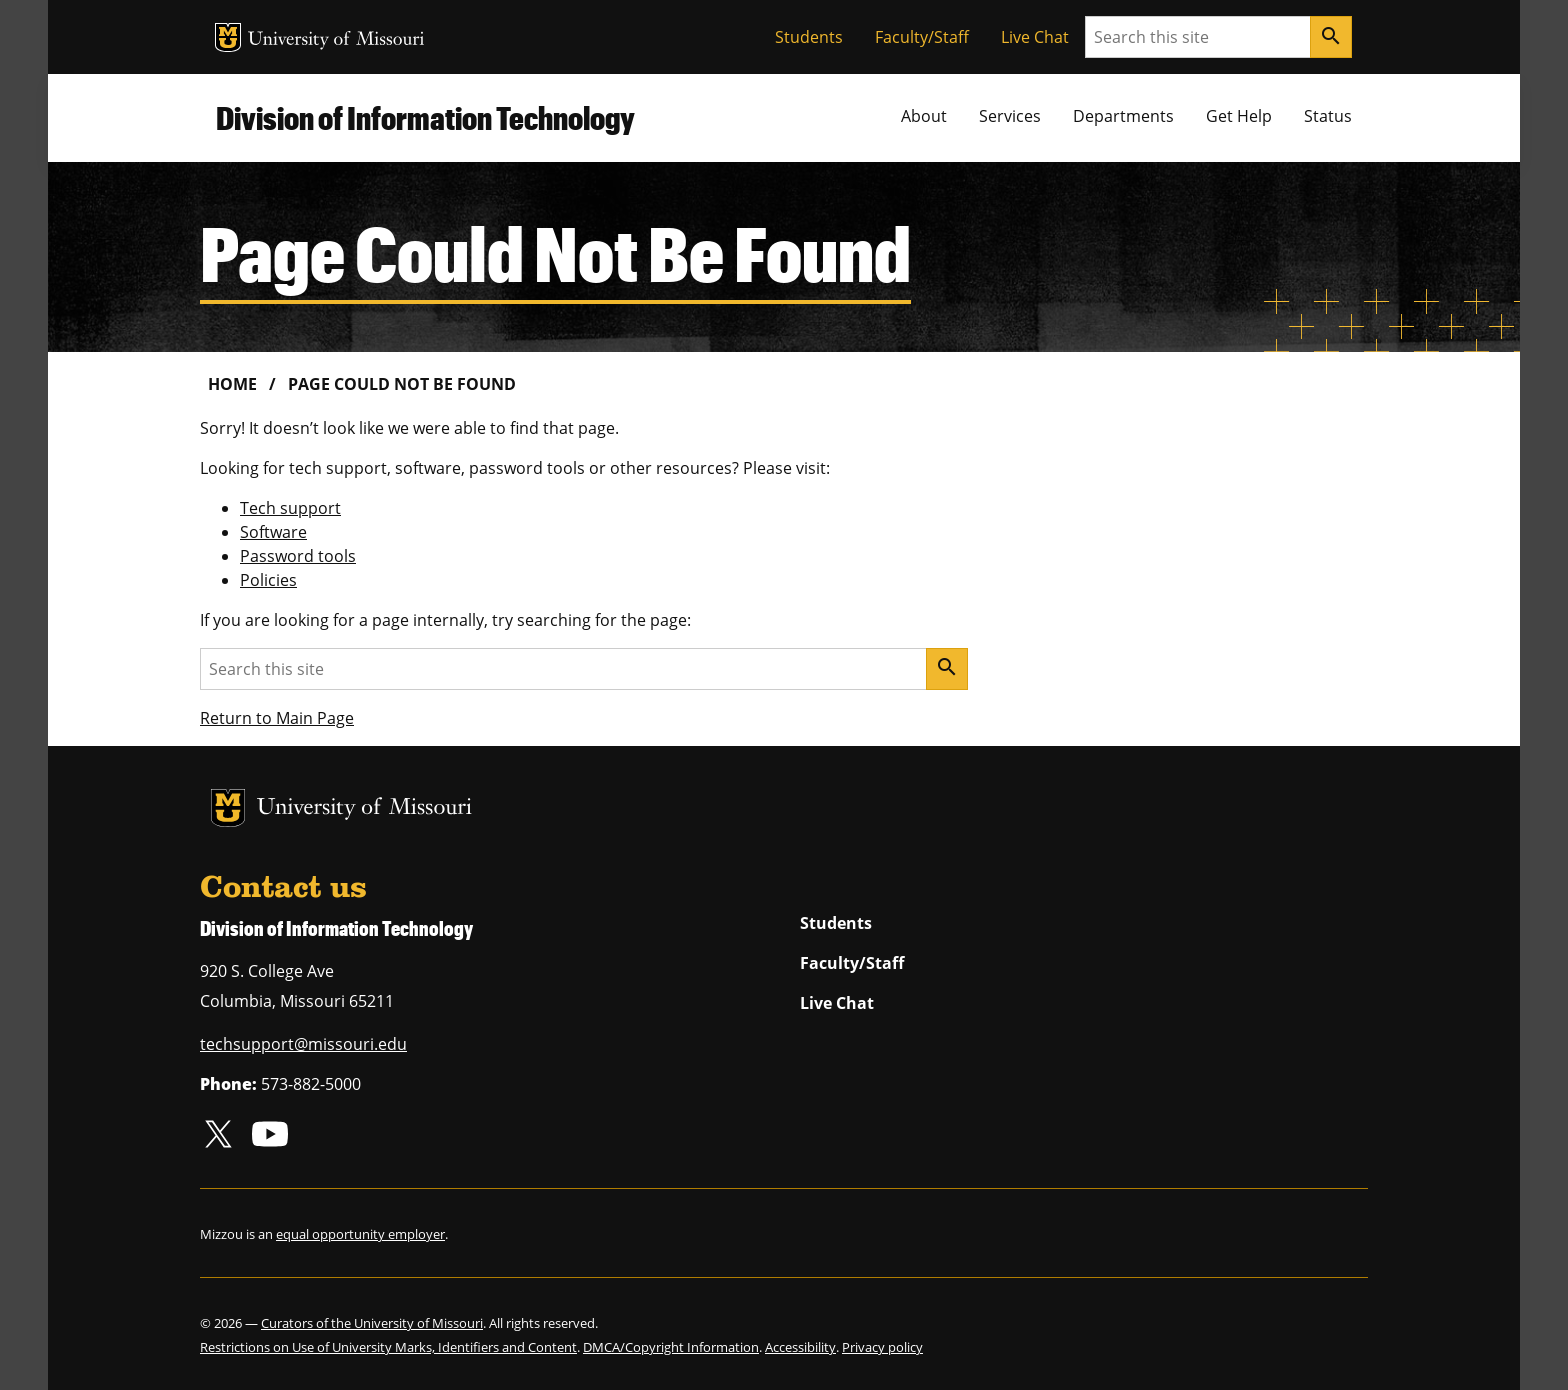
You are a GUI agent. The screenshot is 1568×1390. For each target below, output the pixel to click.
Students (809, 37)
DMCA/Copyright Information (671, 1347)
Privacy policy (882, 1347)
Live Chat (1035, 37)
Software (273, 532)
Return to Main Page (277, 718)
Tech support (290, 508)
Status (1328, 116)
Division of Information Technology (425, 117)
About (924, 116)
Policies (268, 580)
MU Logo (228, 37)
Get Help (1239, 116)
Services (1010, 116)
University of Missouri (336, 40)
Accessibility (800, 1347)
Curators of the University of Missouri (372, 1323)
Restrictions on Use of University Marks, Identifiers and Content (388, 1347)
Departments (1123, 116)
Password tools (298, 556)
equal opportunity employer (360, 1234)
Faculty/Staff (922, 37)
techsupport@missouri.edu (303, 1044)
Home (232, 384)
